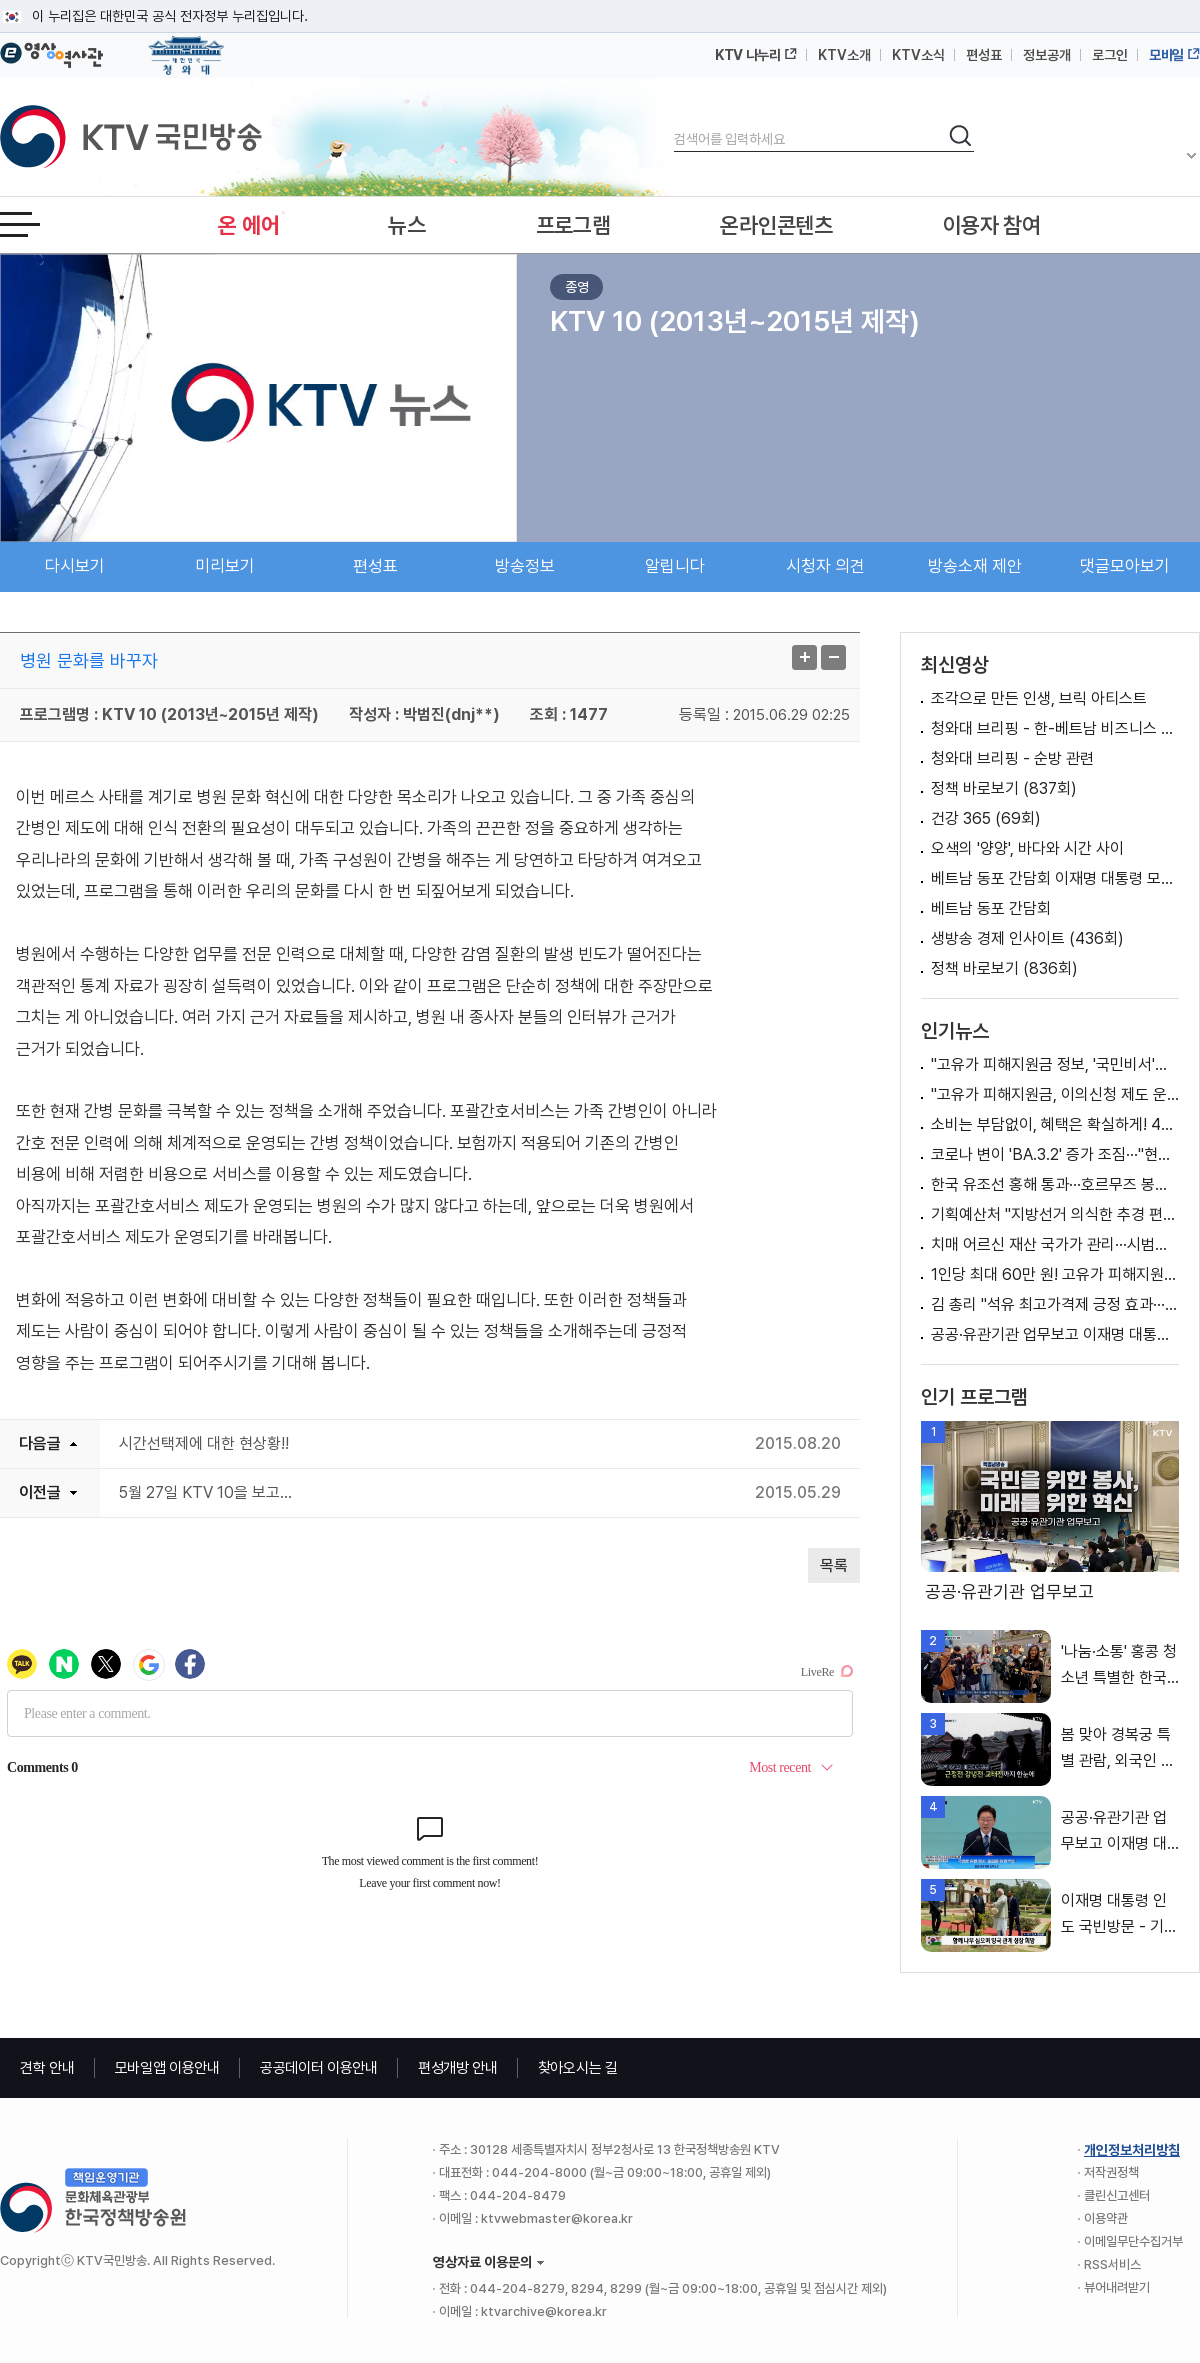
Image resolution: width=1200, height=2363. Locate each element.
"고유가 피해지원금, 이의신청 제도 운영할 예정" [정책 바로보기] (1055, 1094)
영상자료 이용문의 (482, 2262)
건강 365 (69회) (986, 818)
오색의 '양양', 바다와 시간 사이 (1027, 848)
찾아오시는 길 (578, 2068)
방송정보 (525, 566)
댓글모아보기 (1125, 566)
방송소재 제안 (975, 566)
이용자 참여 (992, 225)
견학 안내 (47, 2068)
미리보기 (225, 566)
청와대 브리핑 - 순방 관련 (1012, 758)
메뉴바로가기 (0, 0)
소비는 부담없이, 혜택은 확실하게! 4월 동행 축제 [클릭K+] (1055, 1124)
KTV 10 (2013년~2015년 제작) (735, 321)
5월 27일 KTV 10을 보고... (205, 1492)
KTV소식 (918, 55)
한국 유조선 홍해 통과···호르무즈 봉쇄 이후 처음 (1055, 1184)
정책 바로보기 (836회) (1004, 968)
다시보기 (75, 566)
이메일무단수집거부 (1133, 2241)
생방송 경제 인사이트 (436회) (1027, 938)
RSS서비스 (1112, 2264)
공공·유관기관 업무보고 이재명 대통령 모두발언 (1055, 1334)
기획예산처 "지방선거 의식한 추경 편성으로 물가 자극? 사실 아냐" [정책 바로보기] (1055, 1214)
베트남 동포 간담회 (991, 908)
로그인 (1110, 55)
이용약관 (1106, 2218)
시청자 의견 (825, 566)
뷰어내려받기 (1117, 2287)
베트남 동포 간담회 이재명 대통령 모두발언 (1055, 878)
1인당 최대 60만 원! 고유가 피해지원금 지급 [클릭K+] (1055, 1274)
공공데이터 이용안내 (319, 2068)
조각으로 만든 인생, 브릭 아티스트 (1039, 698)
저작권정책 (1111, 2172)
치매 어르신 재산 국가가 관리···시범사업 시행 (1055, 1244)
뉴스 (406, 225)
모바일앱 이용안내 (167, 2068)
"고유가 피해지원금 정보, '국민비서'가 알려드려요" (1055, 1064)
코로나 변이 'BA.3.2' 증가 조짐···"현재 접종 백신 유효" (1055, 1154)
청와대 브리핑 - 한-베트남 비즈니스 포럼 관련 (1055, 728)
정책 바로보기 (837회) (1004, 788)
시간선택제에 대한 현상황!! (204, 1443)
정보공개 (1047, 55)
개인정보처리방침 (1132, 2150)
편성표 (984, 55)
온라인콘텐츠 (776, 225)
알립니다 (675, 566)
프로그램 (573, 225)
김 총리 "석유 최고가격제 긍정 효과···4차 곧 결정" (1055, 1304)
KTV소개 (844, 55)
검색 (674, 122)
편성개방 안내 (458, 2068)
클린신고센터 (1117, 2195)
